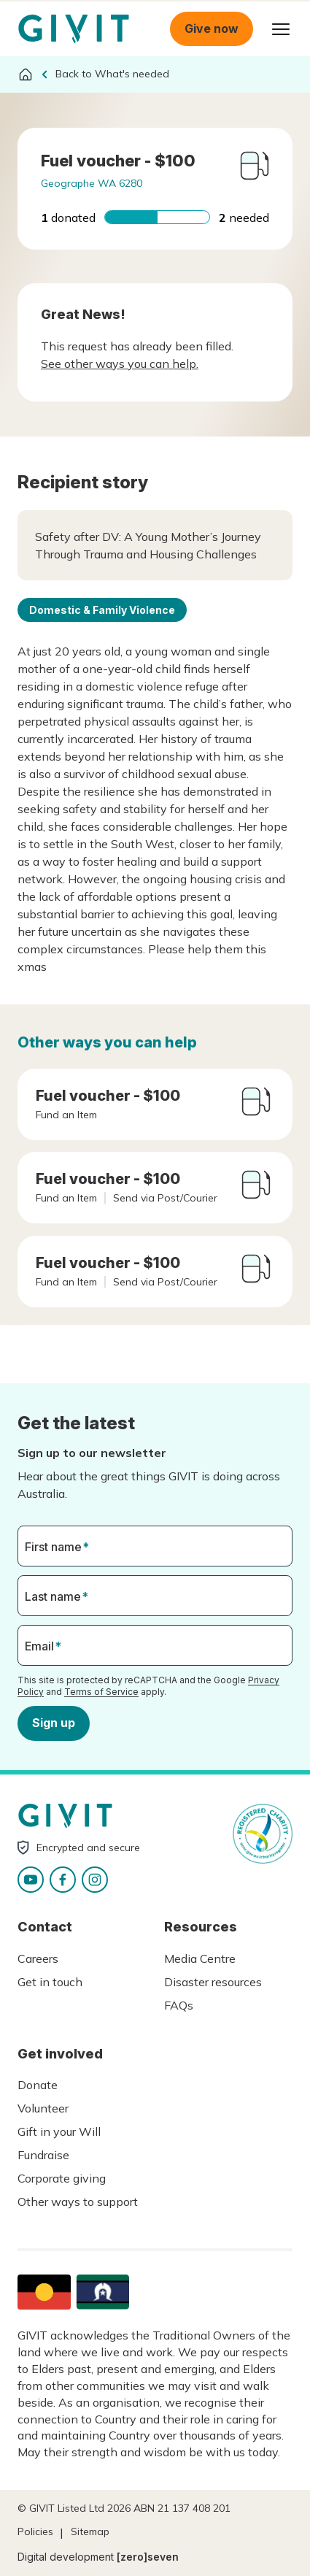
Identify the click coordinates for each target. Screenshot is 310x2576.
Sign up (53, 1722)
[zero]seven (148, 2556)
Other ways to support (78, 2201)
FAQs (178, 2005)
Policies (35, 2531)
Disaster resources (213, 1982)
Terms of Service (101, 1691)
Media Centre (200, 1958)
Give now (212, 28)
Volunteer (43, 2108)
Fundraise (43, 2155)
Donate (38, 2084)
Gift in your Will (59, 2131)
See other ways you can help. (119, 363)
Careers (38, 1958)
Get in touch (50, 1982)
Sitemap (90, 2531)
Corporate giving (62, 2178)
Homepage (74, 29)
